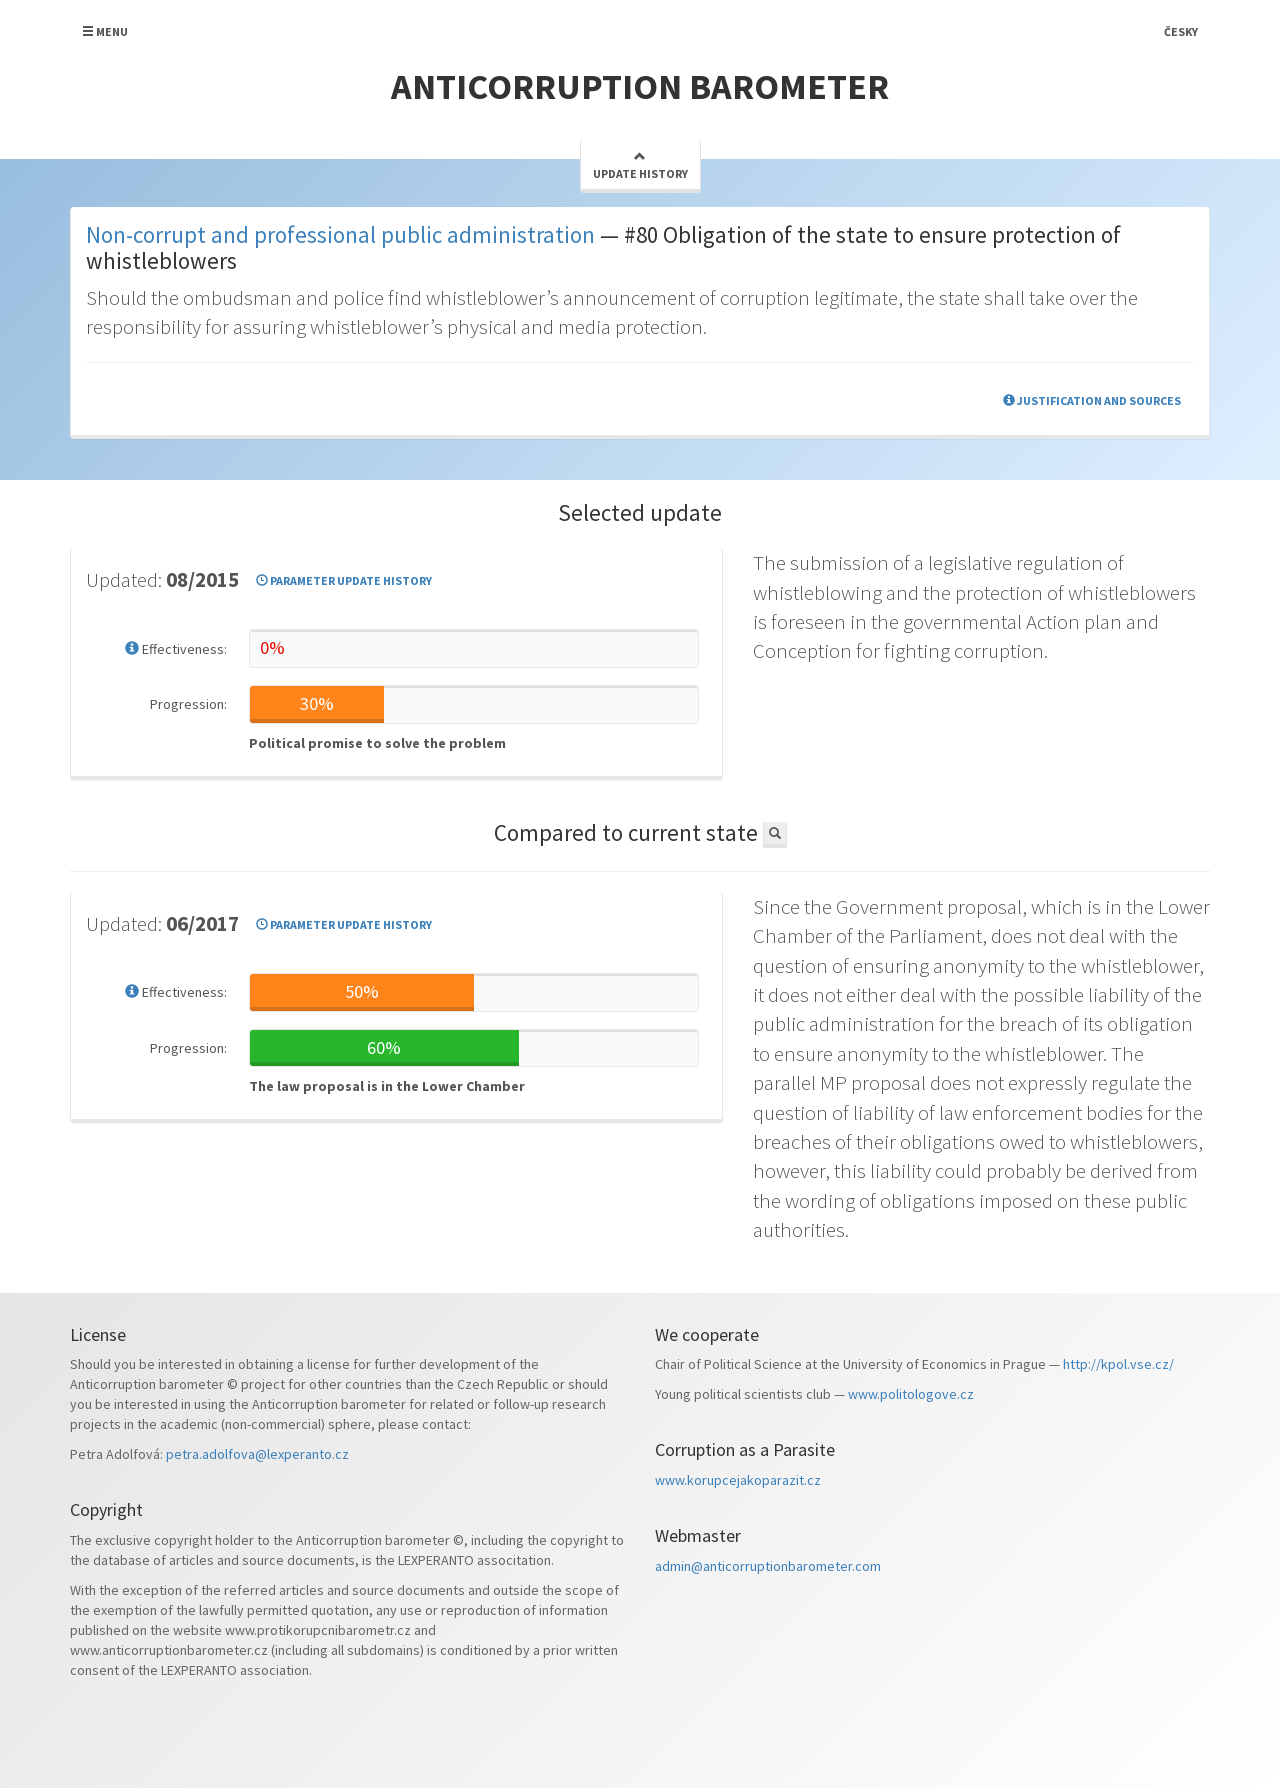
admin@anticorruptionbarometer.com (768, 1566)
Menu (105, 31)
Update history (640, 165)
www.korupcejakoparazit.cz (738, 1480)
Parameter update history (344, 580)
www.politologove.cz (911, 1394)
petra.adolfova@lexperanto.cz (257, 1454)
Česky (1181, 31)
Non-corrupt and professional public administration (340, 234)
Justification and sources (1092, 400)
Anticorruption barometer (640, 86)
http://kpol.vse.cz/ (1118, 1364)
